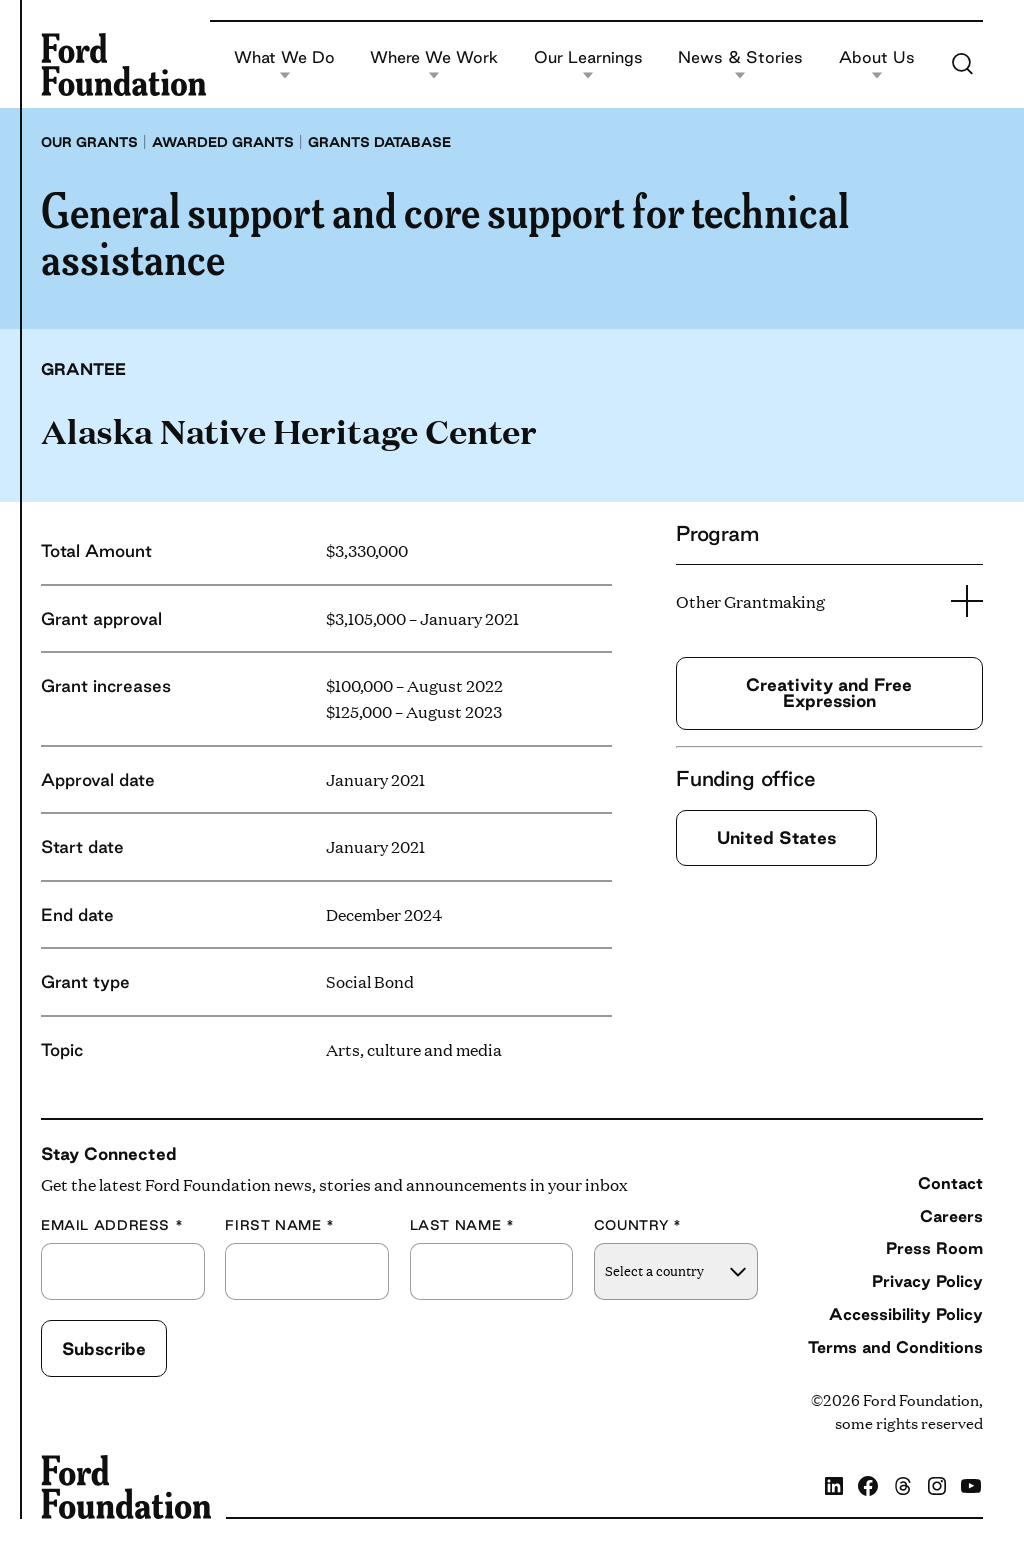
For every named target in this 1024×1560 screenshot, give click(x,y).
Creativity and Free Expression (829, 692)
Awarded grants (223, 142)
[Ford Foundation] (123, 64)
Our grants (89, 142)
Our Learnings (588, 64)
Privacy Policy (927, 1281)
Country (638, 1225)
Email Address (112, 1225)
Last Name (462, 1225)
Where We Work (434, 64)
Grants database (379, 142)
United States (776, 837)
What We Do (284, 64)
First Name (280, 1225)
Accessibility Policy (906, 1314)
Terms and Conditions (895, 1347)
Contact (950, 1183)
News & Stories (740, 64)
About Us (877, 64)
